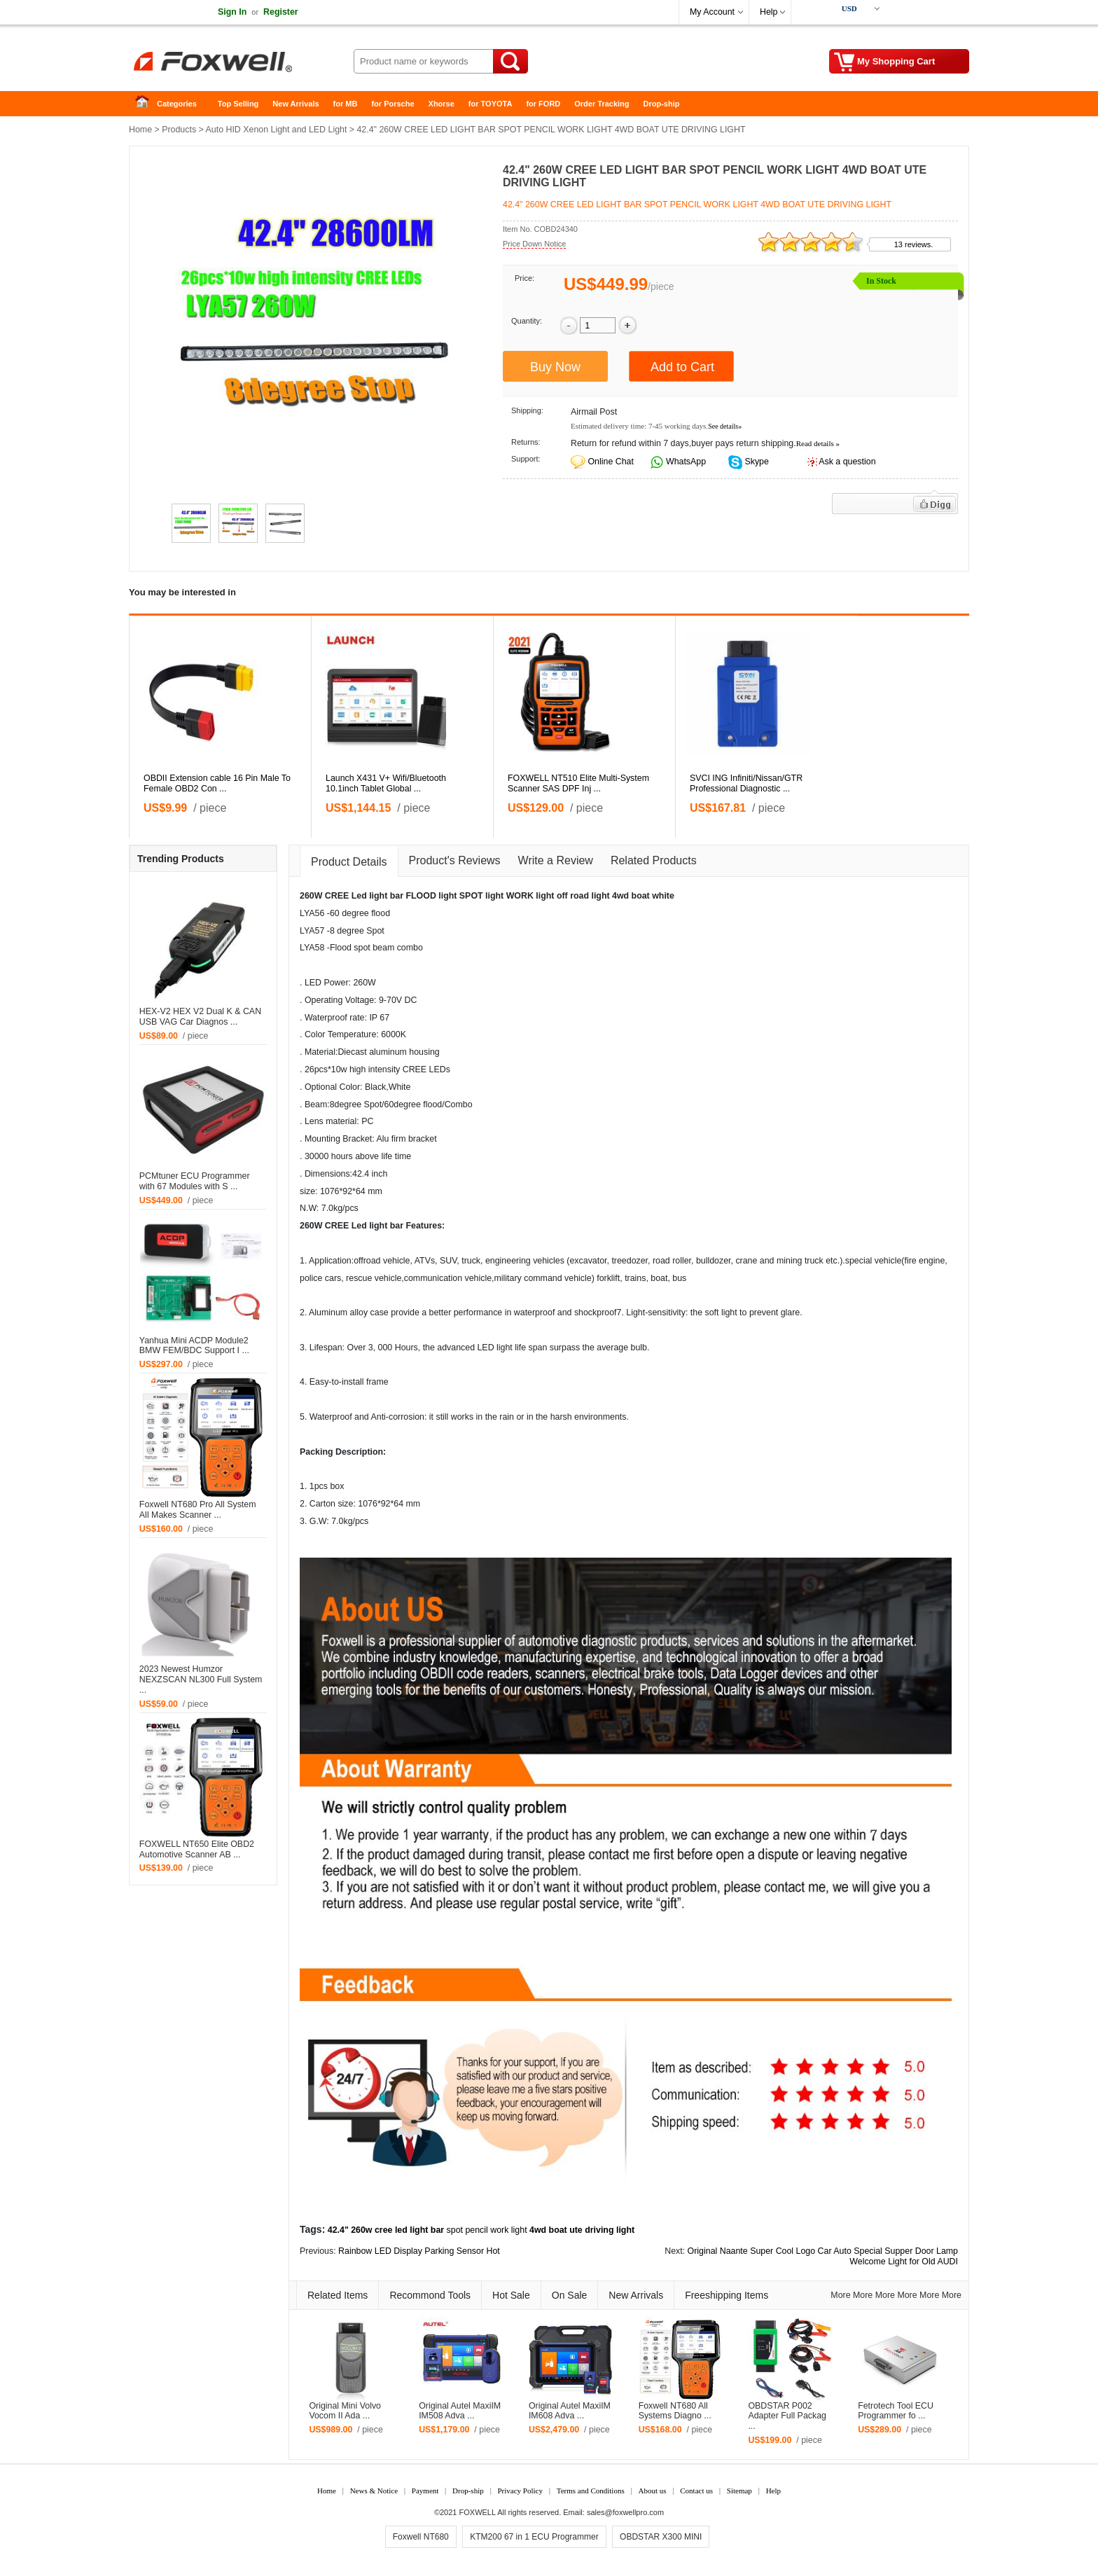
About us (652, 2490)
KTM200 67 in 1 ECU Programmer (534, 2537)
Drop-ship (662, 103)
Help (768, 12)
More (840, 2295)
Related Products (654, 860)
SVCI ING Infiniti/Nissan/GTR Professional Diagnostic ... (746, 783)
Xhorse (441, 103)
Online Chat (610, 461)
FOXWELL (477, 2512)
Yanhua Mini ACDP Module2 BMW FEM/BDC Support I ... (194, 1346)
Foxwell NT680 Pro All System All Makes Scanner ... (197, 1510)
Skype (755, 461)
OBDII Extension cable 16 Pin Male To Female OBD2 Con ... (217, 783)
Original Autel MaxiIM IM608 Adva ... (570, 2411)
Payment (425, 2490)
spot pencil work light (487, 2230)
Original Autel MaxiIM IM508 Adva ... (460, 2411)
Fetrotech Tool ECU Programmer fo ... (895, 2411)
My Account (712, 12)
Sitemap (739, 2490)
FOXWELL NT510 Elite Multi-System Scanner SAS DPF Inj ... (578, 783)
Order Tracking (601, 103)
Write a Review (555, 860)
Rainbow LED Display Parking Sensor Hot (419, 2251)
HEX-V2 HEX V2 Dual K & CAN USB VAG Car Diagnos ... (200, 1016)
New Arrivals (295, 103)
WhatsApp (685, 461)
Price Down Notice (534, 244)
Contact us (696, 2490)
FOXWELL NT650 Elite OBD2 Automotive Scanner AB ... (196, 1849)
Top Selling (238, 103)
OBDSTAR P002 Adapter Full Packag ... (787, 2416)
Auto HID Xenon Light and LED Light (276, 129)
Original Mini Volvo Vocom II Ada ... (345, 2411)
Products (179, 129)
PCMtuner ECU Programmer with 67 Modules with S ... (194, 1181)
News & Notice (374, 2490)
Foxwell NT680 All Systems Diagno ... (675, 2411)
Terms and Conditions (591, 2490)
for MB (345, 103)
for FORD (543, 103)
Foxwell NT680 (421, 2537)
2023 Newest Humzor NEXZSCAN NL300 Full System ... (201, 1679)
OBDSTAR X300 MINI (661, 2537)
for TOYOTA (490, 103)
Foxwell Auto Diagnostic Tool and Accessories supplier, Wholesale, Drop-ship (241, 63)
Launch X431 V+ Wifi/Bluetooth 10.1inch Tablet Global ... (386, 783)
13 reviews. (913, 244)
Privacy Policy (519, 2490)
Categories (177, 103)
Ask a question (847, 461)
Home (146, 104)
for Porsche (392, 103)
